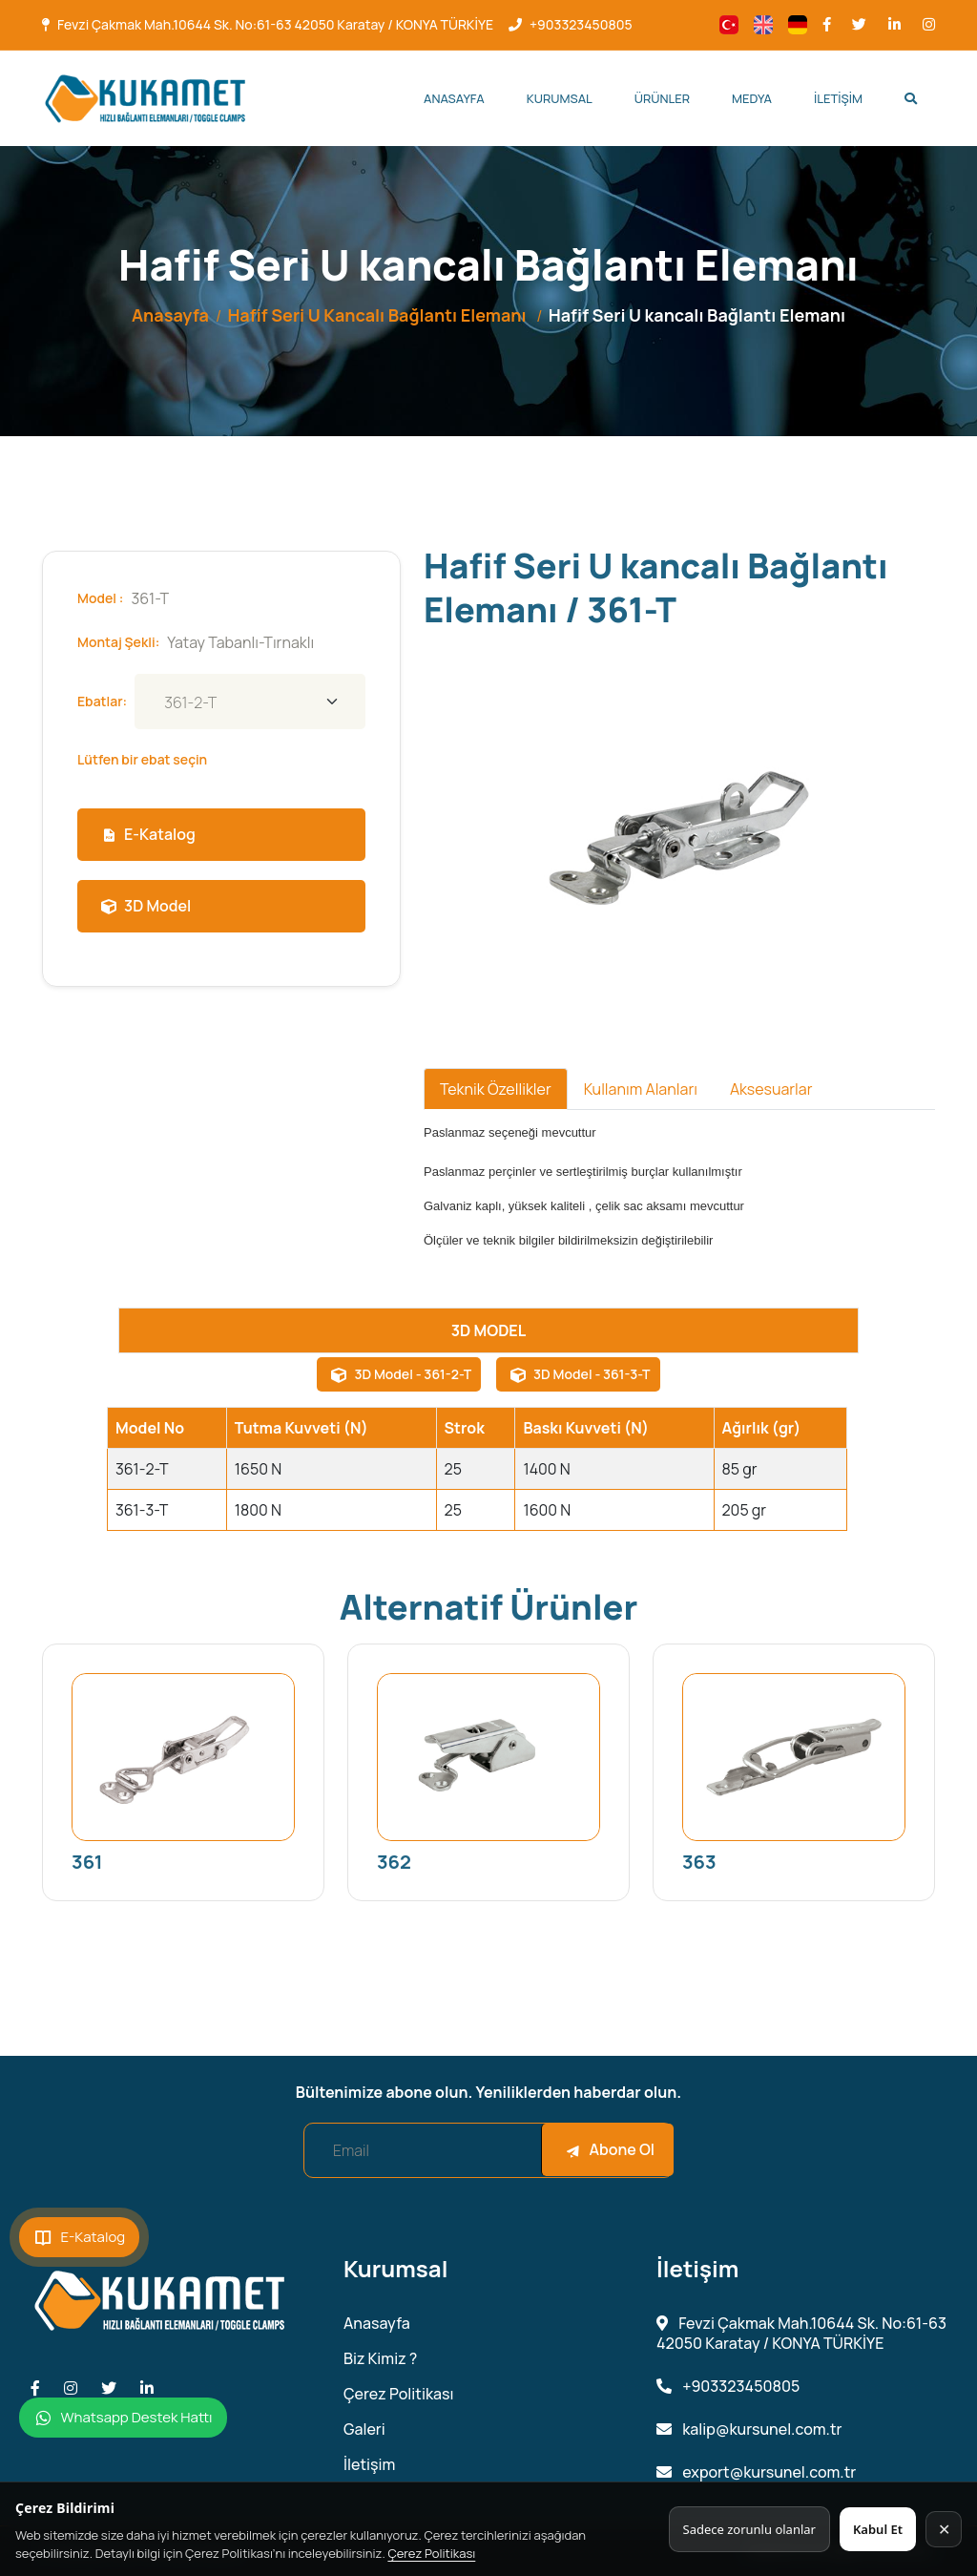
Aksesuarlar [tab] (771, 1089)
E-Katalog (148, 834)
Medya (752, 98)
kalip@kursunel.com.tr (749, 2429)
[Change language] (728, 24)
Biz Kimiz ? (380, 2359)
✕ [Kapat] (944, 2529)
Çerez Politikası (431, 2553)
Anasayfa (454, 98)
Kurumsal (559, 98)
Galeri (364, 2429)
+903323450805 (581, 24)
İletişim (838, 98)
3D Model (146, 905)
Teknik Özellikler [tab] (495, 1089)
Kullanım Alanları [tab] (640, 1089)
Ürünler (662, 98)
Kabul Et (878, 2529)
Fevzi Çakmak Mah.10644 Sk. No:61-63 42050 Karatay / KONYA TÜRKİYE (275, 24)
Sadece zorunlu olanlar (749, 2529)
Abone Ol (610, 2149)
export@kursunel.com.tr (756, 2472)
